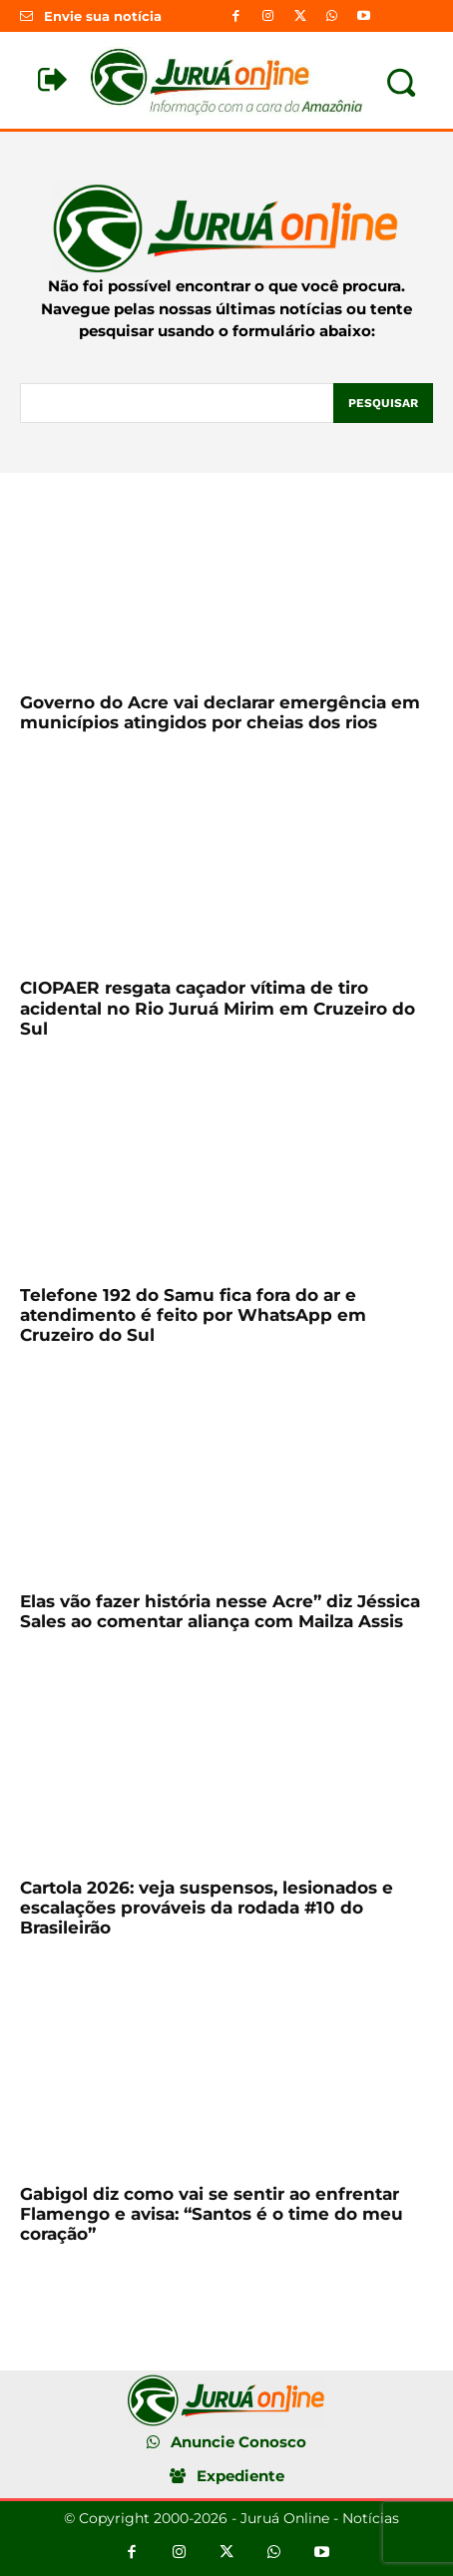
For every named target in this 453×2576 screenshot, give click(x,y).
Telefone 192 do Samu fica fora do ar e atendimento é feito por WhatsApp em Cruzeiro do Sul (193, 1315)
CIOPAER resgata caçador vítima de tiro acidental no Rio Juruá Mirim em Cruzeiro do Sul (217, 1008)
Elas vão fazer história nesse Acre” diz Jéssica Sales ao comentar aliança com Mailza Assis (220, 1611)
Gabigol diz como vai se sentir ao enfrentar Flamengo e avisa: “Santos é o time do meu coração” (211, 2214)
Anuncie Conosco (238, 2441)
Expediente (240, 2475)
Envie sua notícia (103, 16)
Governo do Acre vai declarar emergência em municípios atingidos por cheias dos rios (220, 712)
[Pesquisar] (383, 403)
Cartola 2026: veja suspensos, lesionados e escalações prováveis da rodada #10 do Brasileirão (206, 1908)
